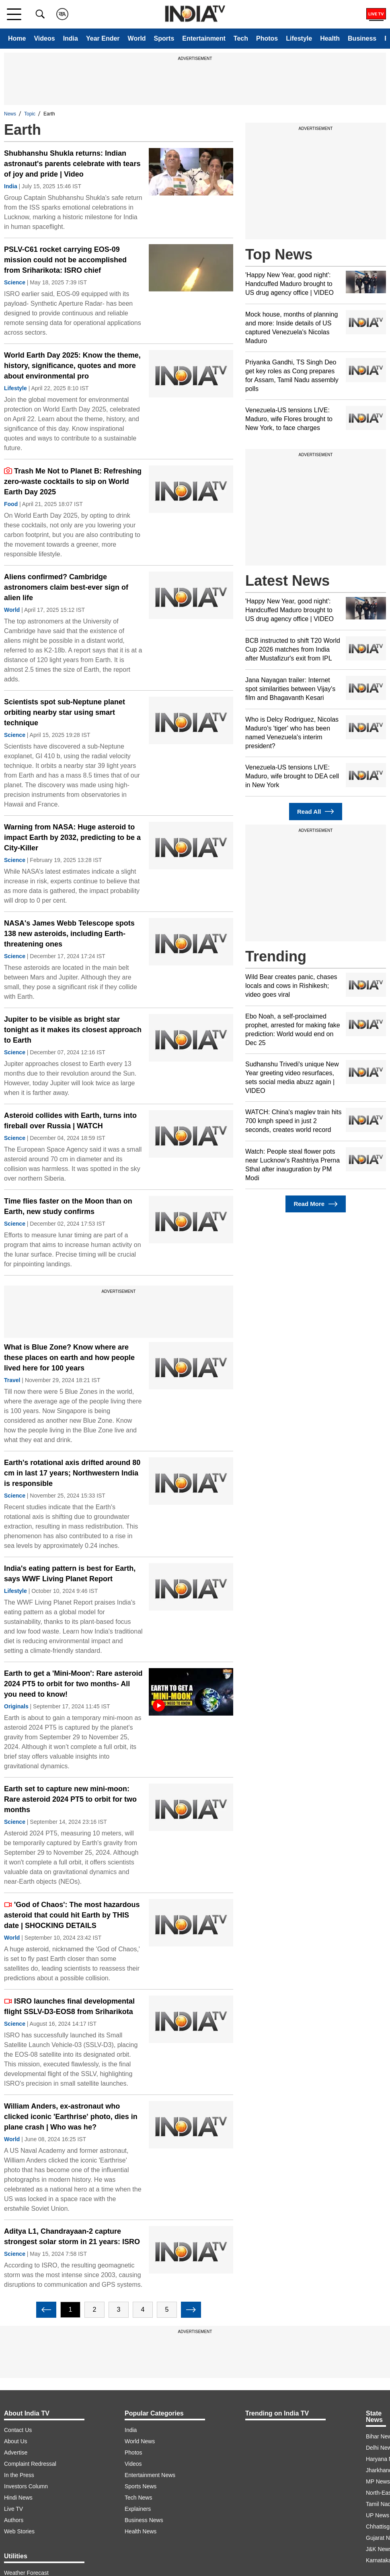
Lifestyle (299, 38)
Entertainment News (150, 2475)
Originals (16, 1706)
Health (330, 38)
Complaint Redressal (30, 2464)
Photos (267, 38)
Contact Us (18, 2430)
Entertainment (204, 38)
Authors (13, 2520)
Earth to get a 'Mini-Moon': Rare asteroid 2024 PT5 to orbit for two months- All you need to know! (73, 1683)
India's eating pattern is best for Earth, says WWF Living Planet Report (69, 1573)
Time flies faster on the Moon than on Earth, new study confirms (68, 1206)
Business (362, 38)
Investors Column (26, 2486)
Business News (144, 2520)
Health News (140, 2531)
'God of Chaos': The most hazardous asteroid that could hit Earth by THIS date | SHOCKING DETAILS (72, 1915)
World (137, 38)
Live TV (13, 2509)
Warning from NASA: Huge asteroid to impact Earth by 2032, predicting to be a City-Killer (72, 837)
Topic (29, 114)
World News (140, 2441)
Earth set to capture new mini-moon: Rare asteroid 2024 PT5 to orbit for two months (70, 1799)
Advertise (15, 2452)
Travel (12, 1380)
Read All (315, 811)
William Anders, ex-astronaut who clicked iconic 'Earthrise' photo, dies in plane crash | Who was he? (71, 2116)
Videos (44, 38)
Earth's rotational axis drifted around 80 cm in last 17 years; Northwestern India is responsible (72, 1473)
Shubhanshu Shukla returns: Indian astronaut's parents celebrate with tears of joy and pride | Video (72, 163)
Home (17, 38)
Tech (241, 38)
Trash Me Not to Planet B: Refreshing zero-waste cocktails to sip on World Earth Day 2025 (73, 481)
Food (11, 504)
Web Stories (19, 2531)
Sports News (140, 2486)
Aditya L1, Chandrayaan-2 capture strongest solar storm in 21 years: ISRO (72, 2236)
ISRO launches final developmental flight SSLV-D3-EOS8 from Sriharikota (69, 2006)
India (70, 38)
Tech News (138, 2497)
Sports (164, 38)
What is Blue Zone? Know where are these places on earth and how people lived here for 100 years (69, 1357)
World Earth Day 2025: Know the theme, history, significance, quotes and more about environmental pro (72, 365)
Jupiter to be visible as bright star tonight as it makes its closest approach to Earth (73, 1029)
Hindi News (18, 2497)
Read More (315, 1204)
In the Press (19, 2475)
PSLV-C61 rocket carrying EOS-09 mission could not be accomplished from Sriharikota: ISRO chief (65, 259)
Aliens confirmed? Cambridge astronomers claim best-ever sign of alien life (66, 587)
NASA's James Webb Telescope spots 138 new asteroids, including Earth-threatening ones (69, 933)
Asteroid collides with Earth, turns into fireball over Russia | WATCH (70, 1120)
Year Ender (103, 38)
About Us (15, 2441)
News (10, 114)
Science (14, 282)
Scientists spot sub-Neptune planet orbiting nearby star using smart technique (64, 712)
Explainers (138, 2509)
